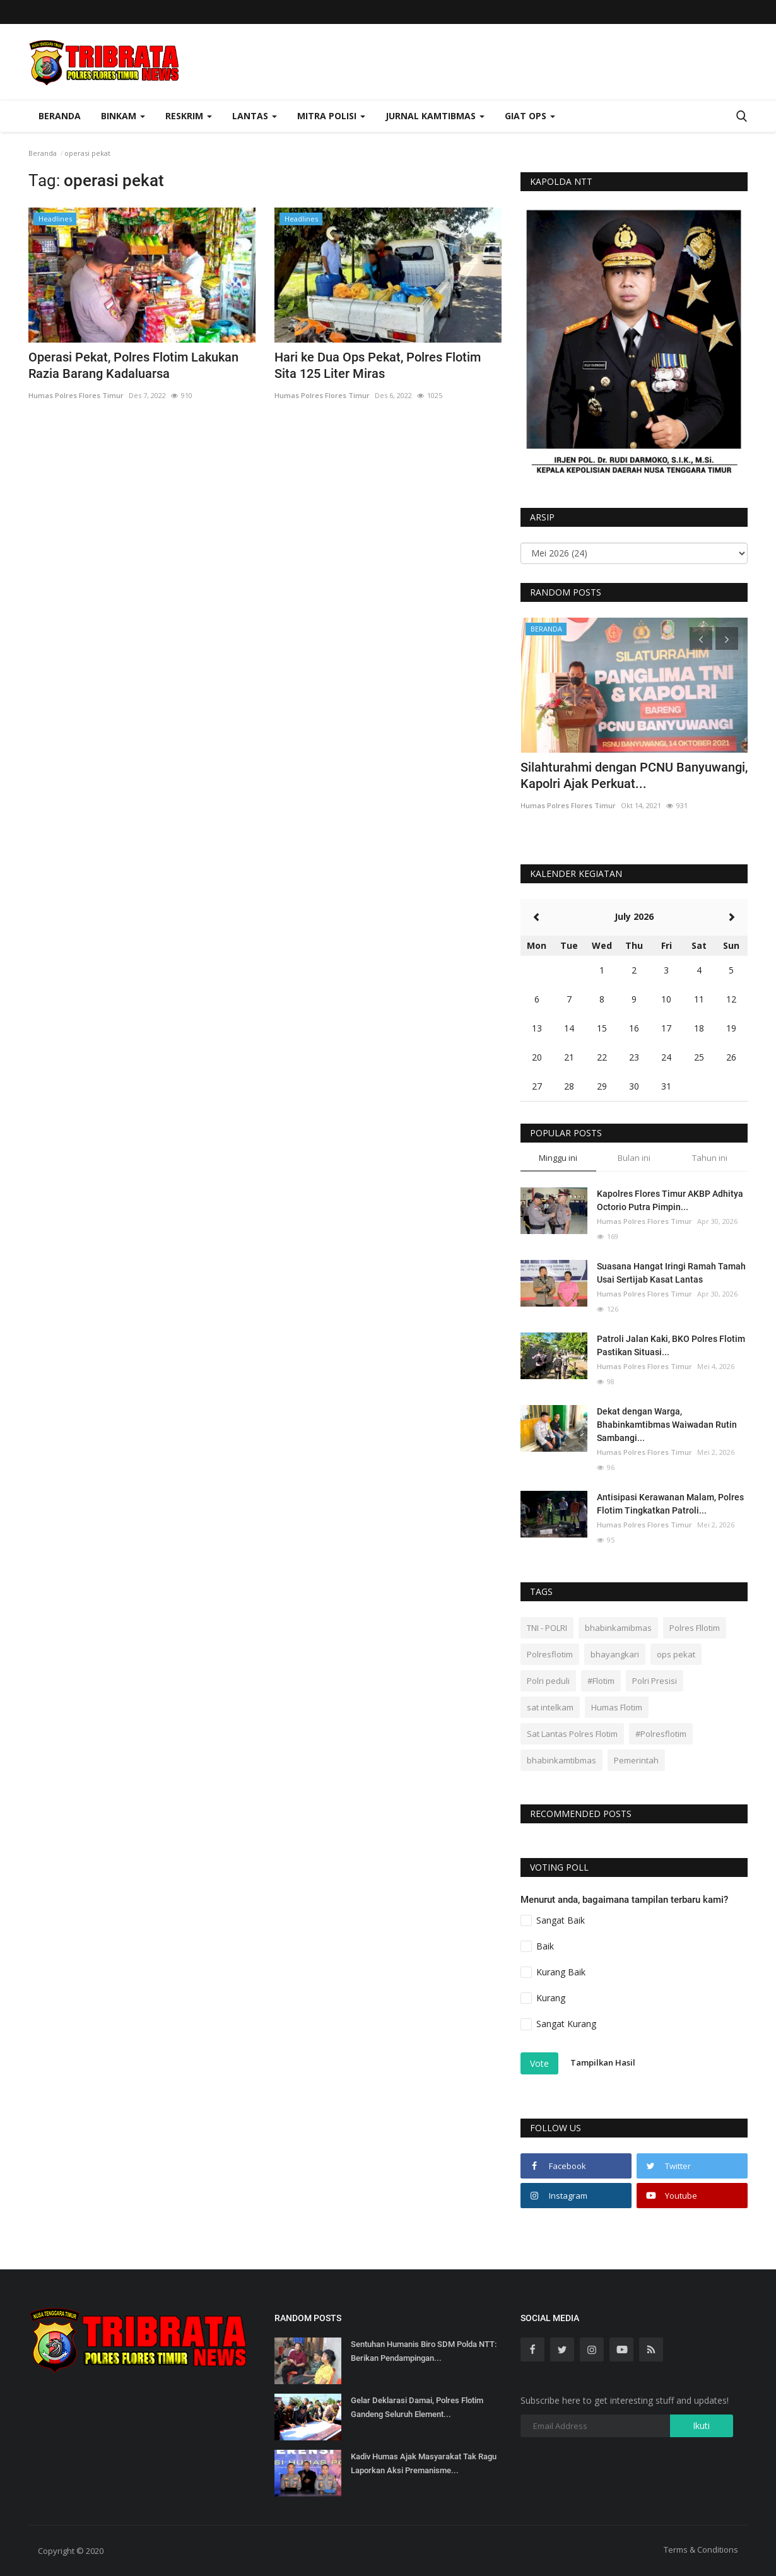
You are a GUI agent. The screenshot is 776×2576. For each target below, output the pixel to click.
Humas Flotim (616, 1707)
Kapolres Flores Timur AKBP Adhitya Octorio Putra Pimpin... (670, 1200)
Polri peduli (548, 1680)
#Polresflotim (660, 1733)
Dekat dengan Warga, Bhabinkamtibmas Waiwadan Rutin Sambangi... (667, 1424)
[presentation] (701, 638)
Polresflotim (550, 1654)
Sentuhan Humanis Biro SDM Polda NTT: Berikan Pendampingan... (424, 2351)
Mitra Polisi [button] (331, 116)
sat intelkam (550, 1707)
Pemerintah (636, 1760)
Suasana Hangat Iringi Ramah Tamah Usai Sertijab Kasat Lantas (671, 1273)
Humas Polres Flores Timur (76, 395)
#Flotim (600, 1680)
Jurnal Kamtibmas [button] (435, 116)
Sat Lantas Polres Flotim (572, 1733)
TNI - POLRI (547, 1627)
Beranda (59, 116)
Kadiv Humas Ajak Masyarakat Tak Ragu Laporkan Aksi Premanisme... (424, 2463)
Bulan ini (634, 1157)
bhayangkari (615, 1654)
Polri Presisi (654, 1680)
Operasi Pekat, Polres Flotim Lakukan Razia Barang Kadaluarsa (133, 365)
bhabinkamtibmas (561, 1760)
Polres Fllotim (694, 1627)
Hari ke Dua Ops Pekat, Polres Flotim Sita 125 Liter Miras (377, 365)
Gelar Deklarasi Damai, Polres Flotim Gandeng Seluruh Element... (417, 2407)
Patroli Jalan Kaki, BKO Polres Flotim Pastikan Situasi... (671, 1345)
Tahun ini (709, 1157)
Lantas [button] (254, 116)
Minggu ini (558, 1157)
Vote (539, 2063)
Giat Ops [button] (530, 116)
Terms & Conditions (701, 2549)
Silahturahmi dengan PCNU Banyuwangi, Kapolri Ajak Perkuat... (634, 775)
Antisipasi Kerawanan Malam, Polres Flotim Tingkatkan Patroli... (670, 1503)
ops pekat (676, 1654)
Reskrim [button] (188, 116)
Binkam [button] (123, 116)
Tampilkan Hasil (602, 2062)
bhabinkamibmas (618, 1627)
